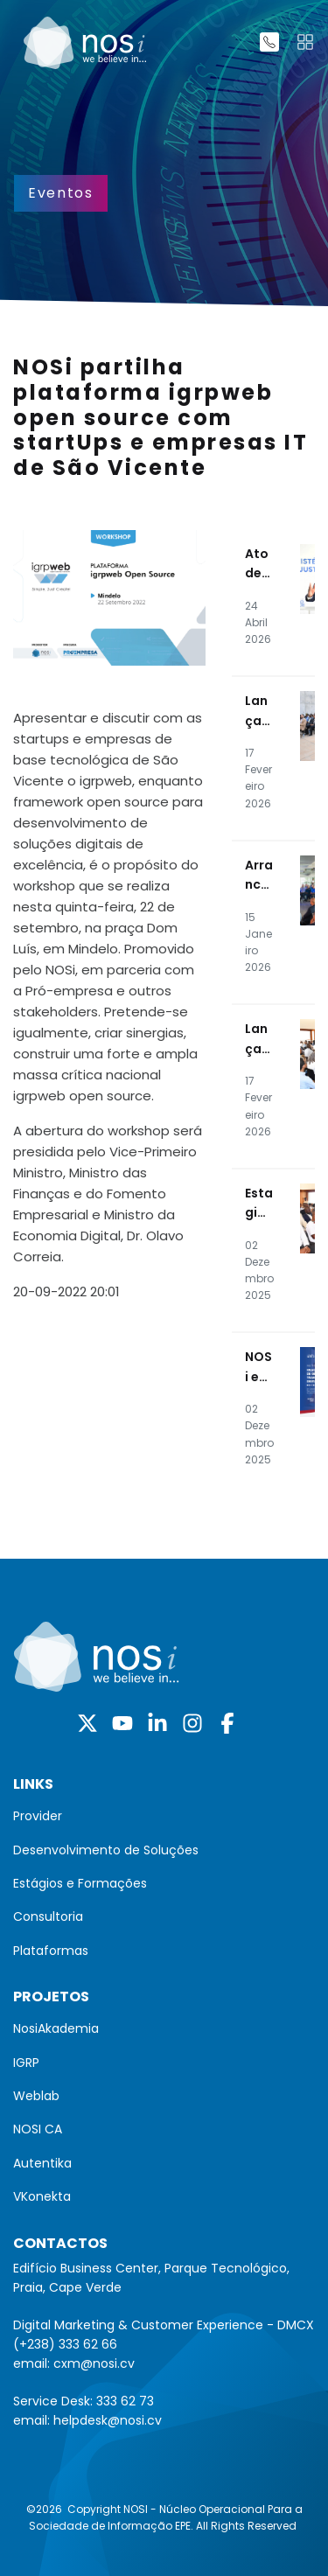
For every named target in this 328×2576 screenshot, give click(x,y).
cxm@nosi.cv (94, 2363)
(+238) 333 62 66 (65, 2344)
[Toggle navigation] (305, 42)
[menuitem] (164, 1816)
